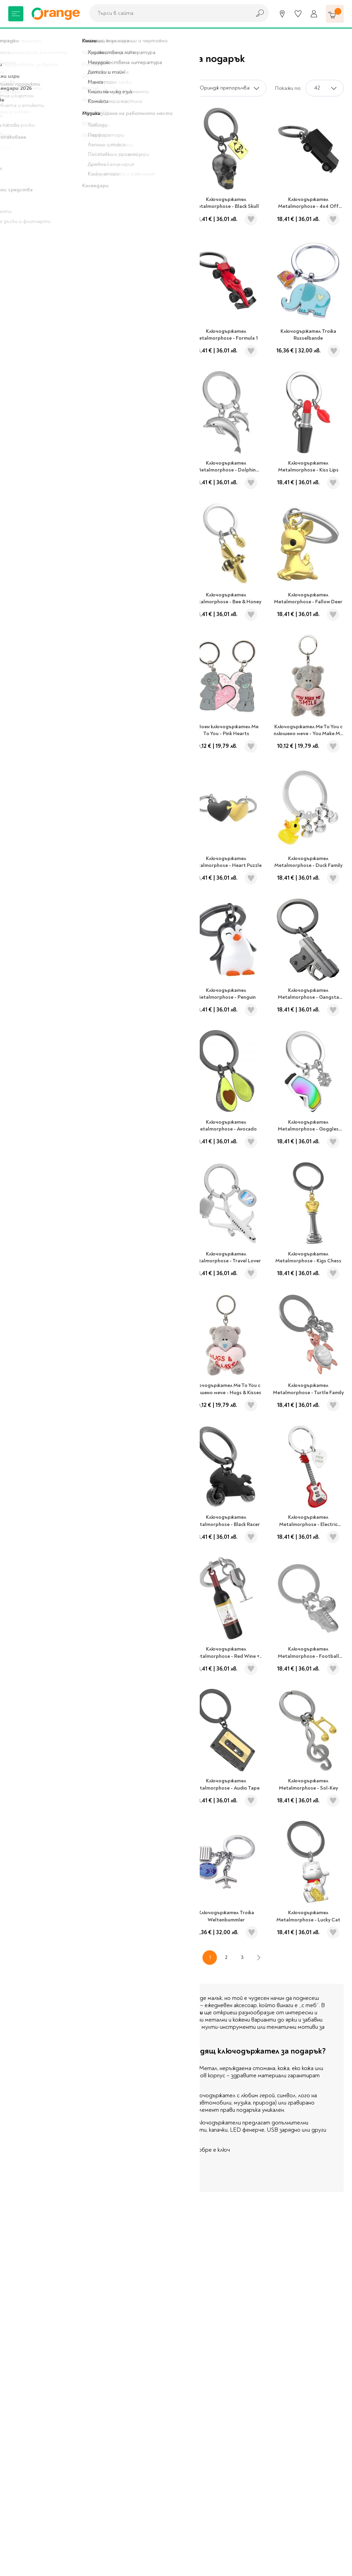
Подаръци (48, 37)
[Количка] (335, 14)
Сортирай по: (170, 88)
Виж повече (133, 2177)
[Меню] (15, 13)
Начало (17, 37)
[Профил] (314, 14)
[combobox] (168, 13)
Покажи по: (288, 88)
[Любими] (298, 14)
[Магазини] (282, 14)
